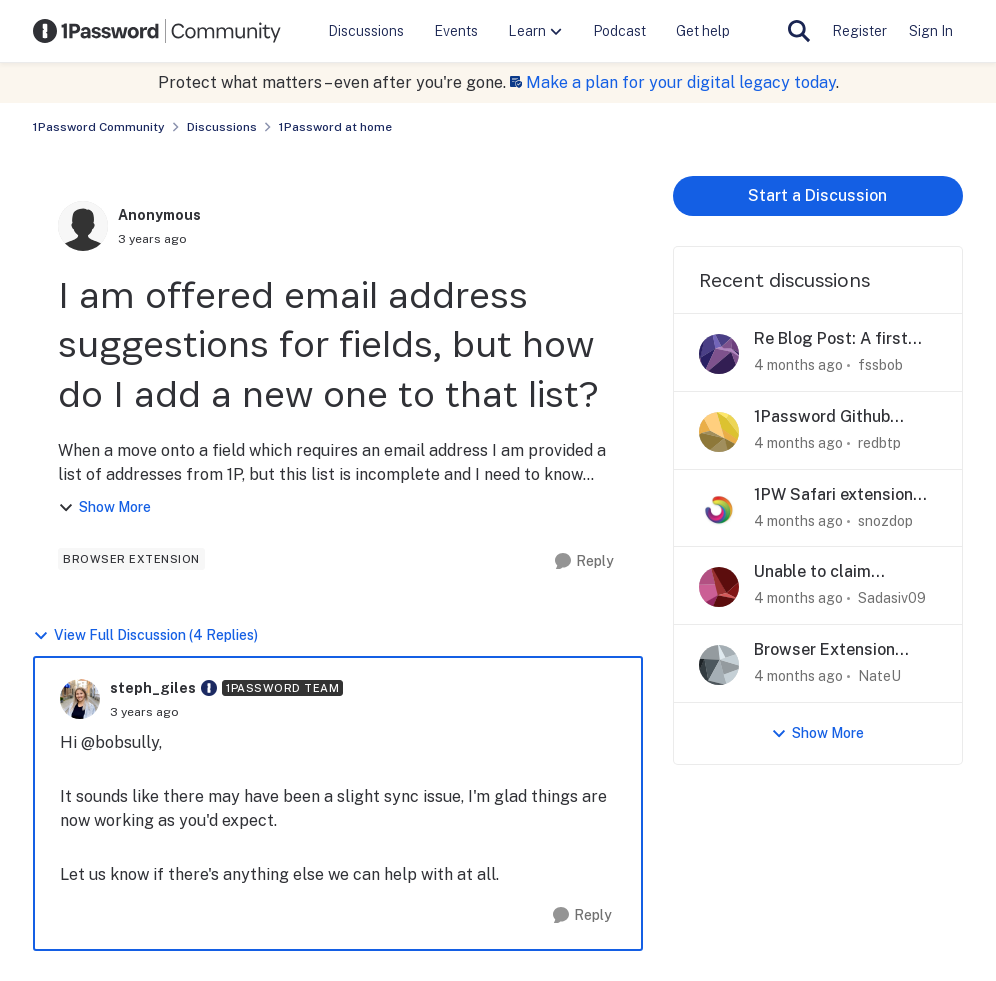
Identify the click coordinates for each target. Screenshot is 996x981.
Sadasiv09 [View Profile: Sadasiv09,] (892, 598)
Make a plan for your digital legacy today (681, 82)
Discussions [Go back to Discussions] (222, 127)
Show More (104, 507)
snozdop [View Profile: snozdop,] (885, 520)
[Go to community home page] (157, 31)
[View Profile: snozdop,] (719, 510)
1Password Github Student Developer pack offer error (844, 417)
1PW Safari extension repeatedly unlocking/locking (833, 495)
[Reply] (584, 561)
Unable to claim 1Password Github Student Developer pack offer (844, 572)
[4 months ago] (798, 365)
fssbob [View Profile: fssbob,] (880, 365)
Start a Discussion (817, 195)
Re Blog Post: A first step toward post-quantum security (831, 339)
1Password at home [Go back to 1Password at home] (335, 127)
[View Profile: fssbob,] (719, 354)
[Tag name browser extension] (131, 559)
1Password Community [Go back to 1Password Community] (99, 127)
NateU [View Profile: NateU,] (879, 676)
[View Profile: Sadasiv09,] (719, 587)
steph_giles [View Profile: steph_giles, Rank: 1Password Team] (153, 688)
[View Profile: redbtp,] (719, 432)
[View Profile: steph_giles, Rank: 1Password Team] (80, 699)
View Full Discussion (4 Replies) (145, 635)
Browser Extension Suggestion (824, 650)
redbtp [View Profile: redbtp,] (879, 443)
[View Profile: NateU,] (719, 665)
